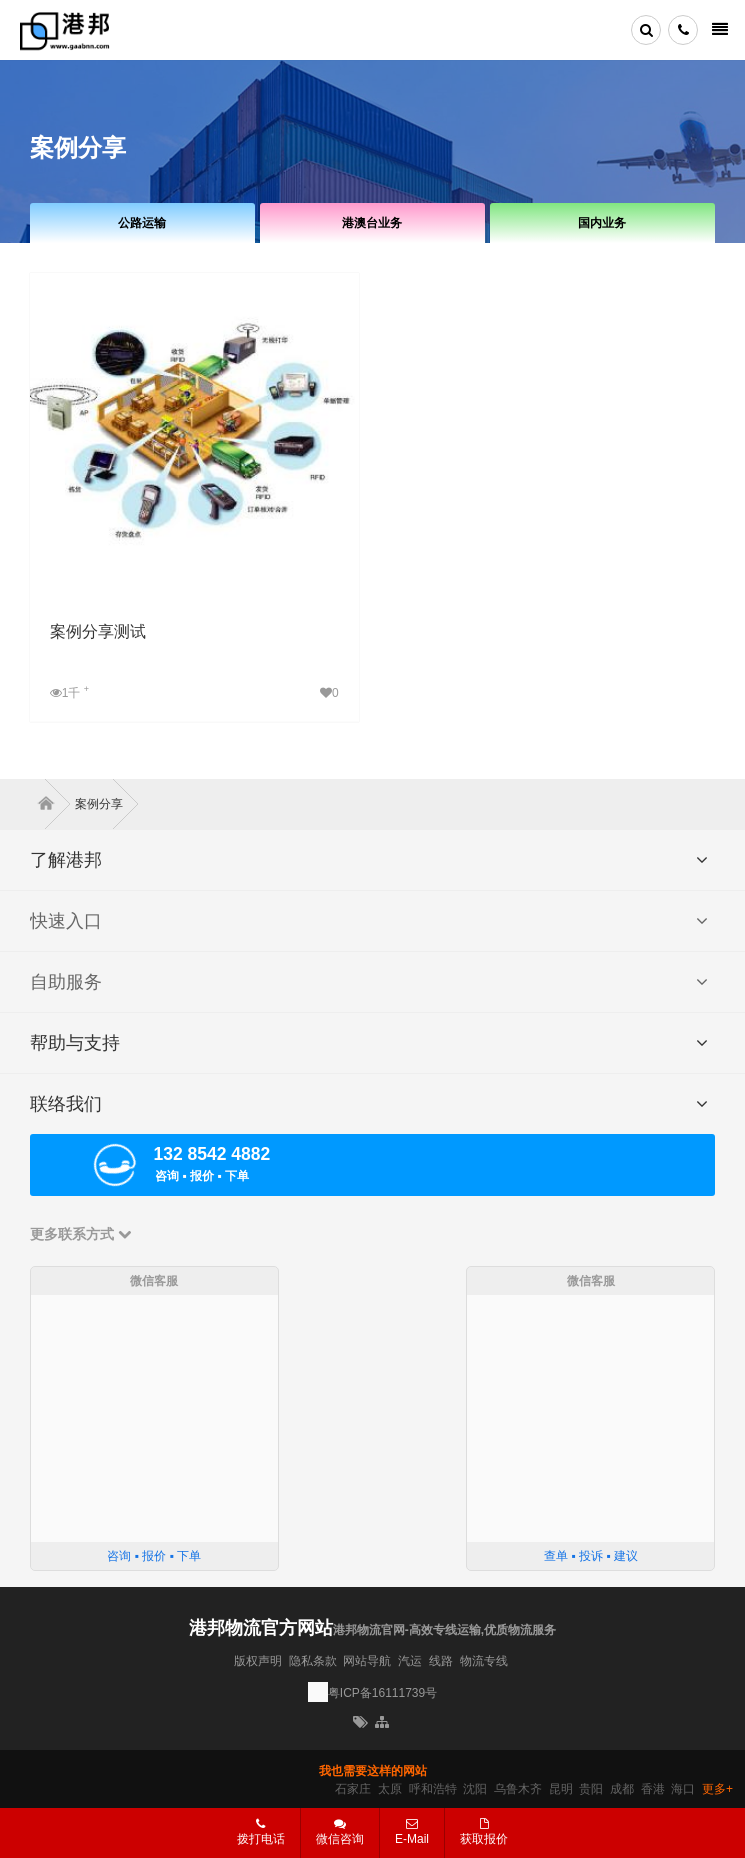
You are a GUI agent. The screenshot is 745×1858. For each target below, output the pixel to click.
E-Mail (412, 1832)
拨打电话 (261, 1832)
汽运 (410, 1661)
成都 (622, 1789)
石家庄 (353, 1789)
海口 (683, 1789)
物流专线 (484, 1661)
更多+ (717, 1789)
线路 (441, 1661)
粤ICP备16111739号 (382, 1693)
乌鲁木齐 (518, 1789)
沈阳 (475, 1789)
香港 (653, 1789)
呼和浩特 (433, 1789)
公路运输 (142, 223)
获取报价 (484, 1832)
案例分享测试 (98, 631)
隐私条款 (313, 1661)
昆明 (561, 1789)
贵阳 (591, 1789)
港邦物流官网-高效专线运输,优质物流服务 (444, 1630)
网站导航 (367, 1661)
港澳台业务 (372, 223)
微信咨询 (332, 1838)
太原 (390, 1789)
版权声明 (258, 1661)
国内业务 (602, 223)
